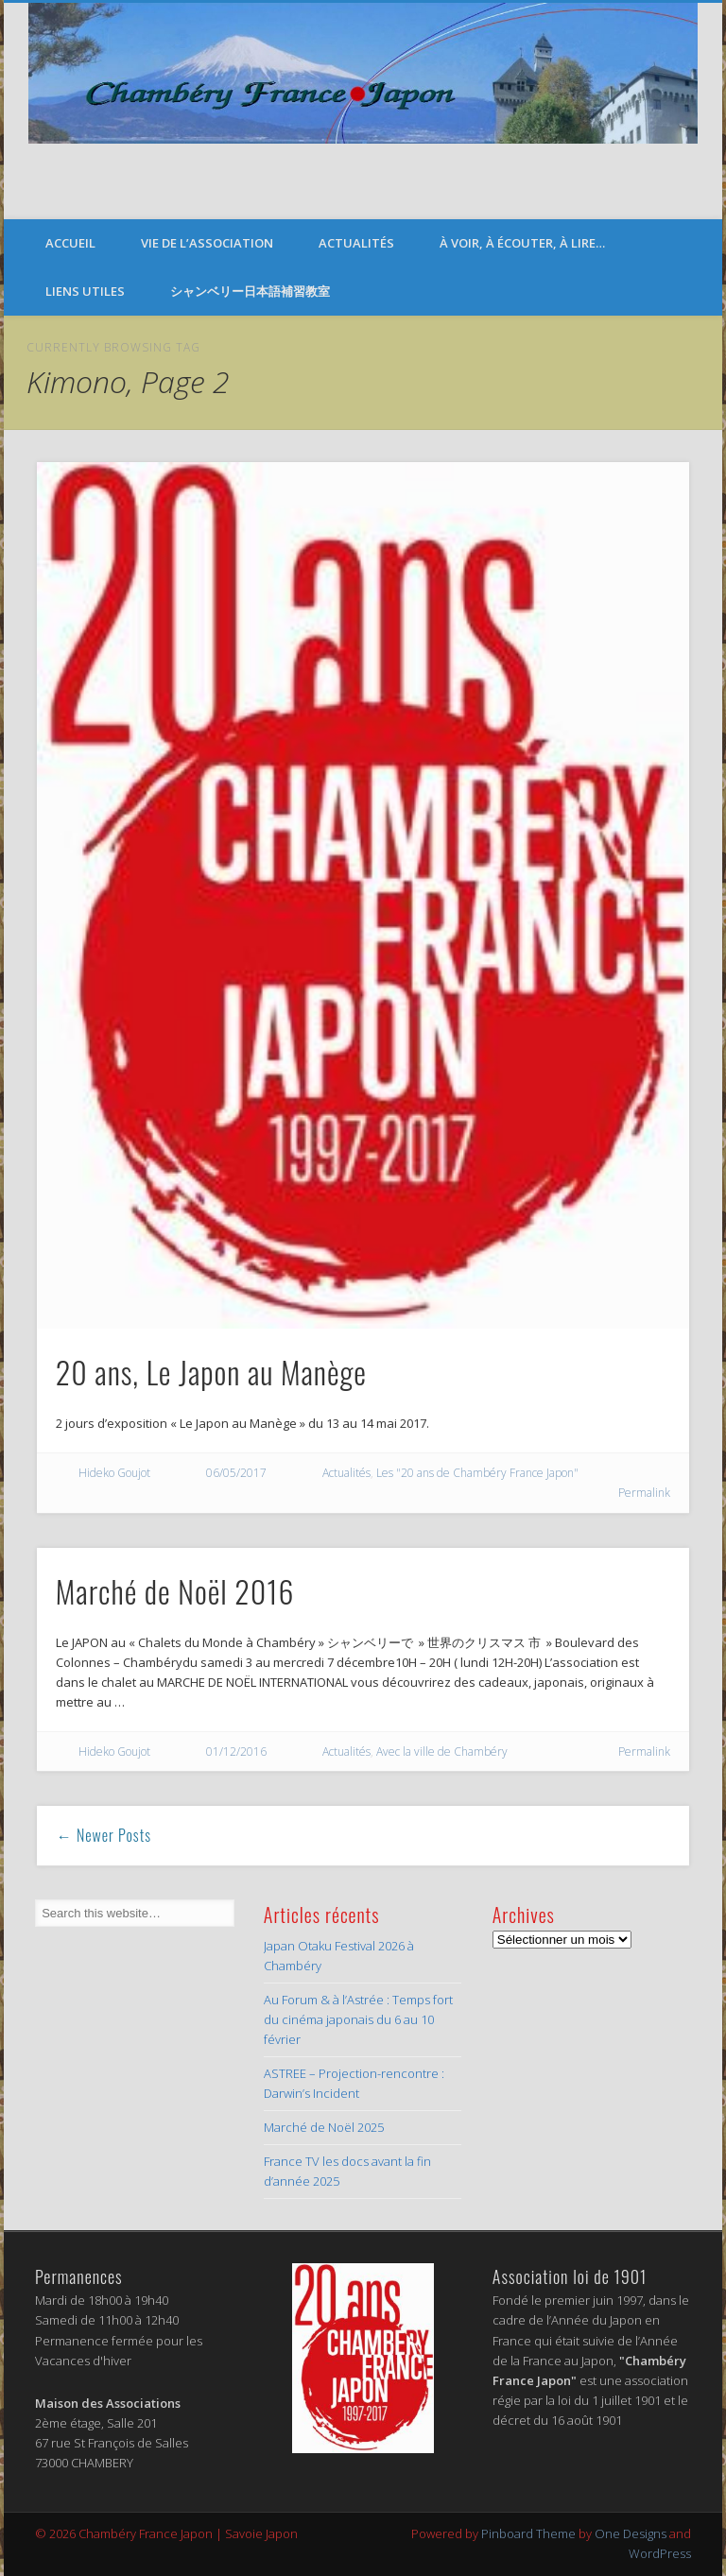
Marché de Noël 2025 (324, 2127)
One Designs (630, 2533)
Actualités (356, 242)
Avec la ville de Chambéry (442, 1751)
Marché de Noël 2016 (175, 1591)
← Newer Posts (104, 1835)
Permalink (644, 1493)
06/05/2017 (236, 1473)
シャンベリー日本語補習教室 (250, 291)
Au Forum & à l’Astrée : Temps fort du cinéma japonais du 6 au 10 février (358, 2019)
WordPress (660, 2553)
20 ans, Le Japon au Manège (211, 1371)
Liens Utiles (85, 291)
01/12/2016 (236, 1751)
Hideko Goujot (114, 1473)
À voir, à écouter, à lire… (522, 242)
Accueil (70, 242)
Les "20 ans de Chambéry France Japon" (477, 1473)
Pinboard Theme (528, 2533)
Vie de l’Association (207, 242)
